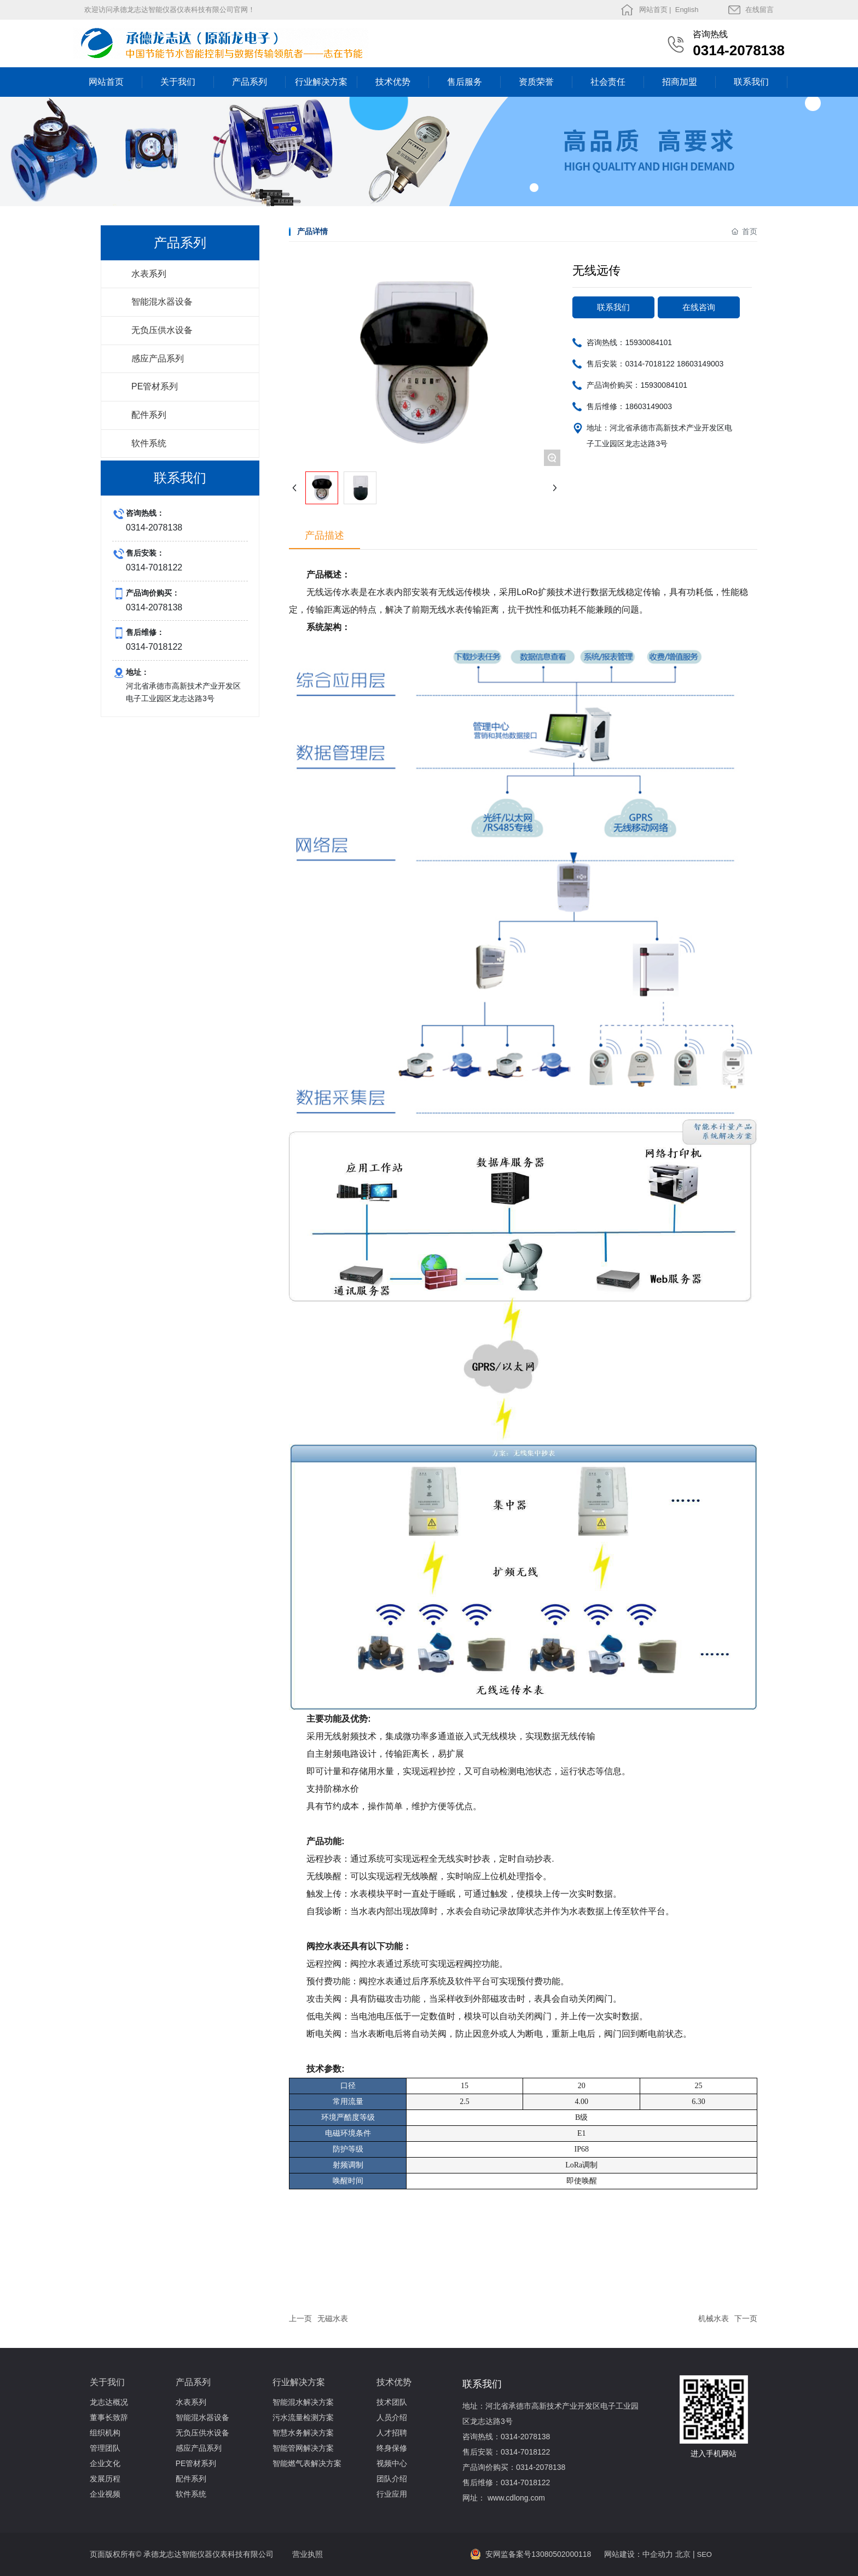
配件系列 (148, 414)
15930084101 (648, 342)
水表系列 (148, 273)
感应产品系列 (157, 358)
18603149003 (700, 363)
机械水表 (713, 2318)
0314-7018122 (649, 363)
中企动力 (657, 2554)
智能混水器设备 (162, 301)
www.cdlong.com (516, 2497)
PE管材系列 (154, 386)
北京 (683, 2554)
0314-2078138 (739, 50)
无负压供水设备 (162, 330)
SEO (704, 2554)
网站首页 (653, 9)
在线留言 (759, 9)
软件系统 (148, 443)
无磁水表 (332, 2318)
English (685, 9)
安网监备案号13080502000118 (538, 2554)
